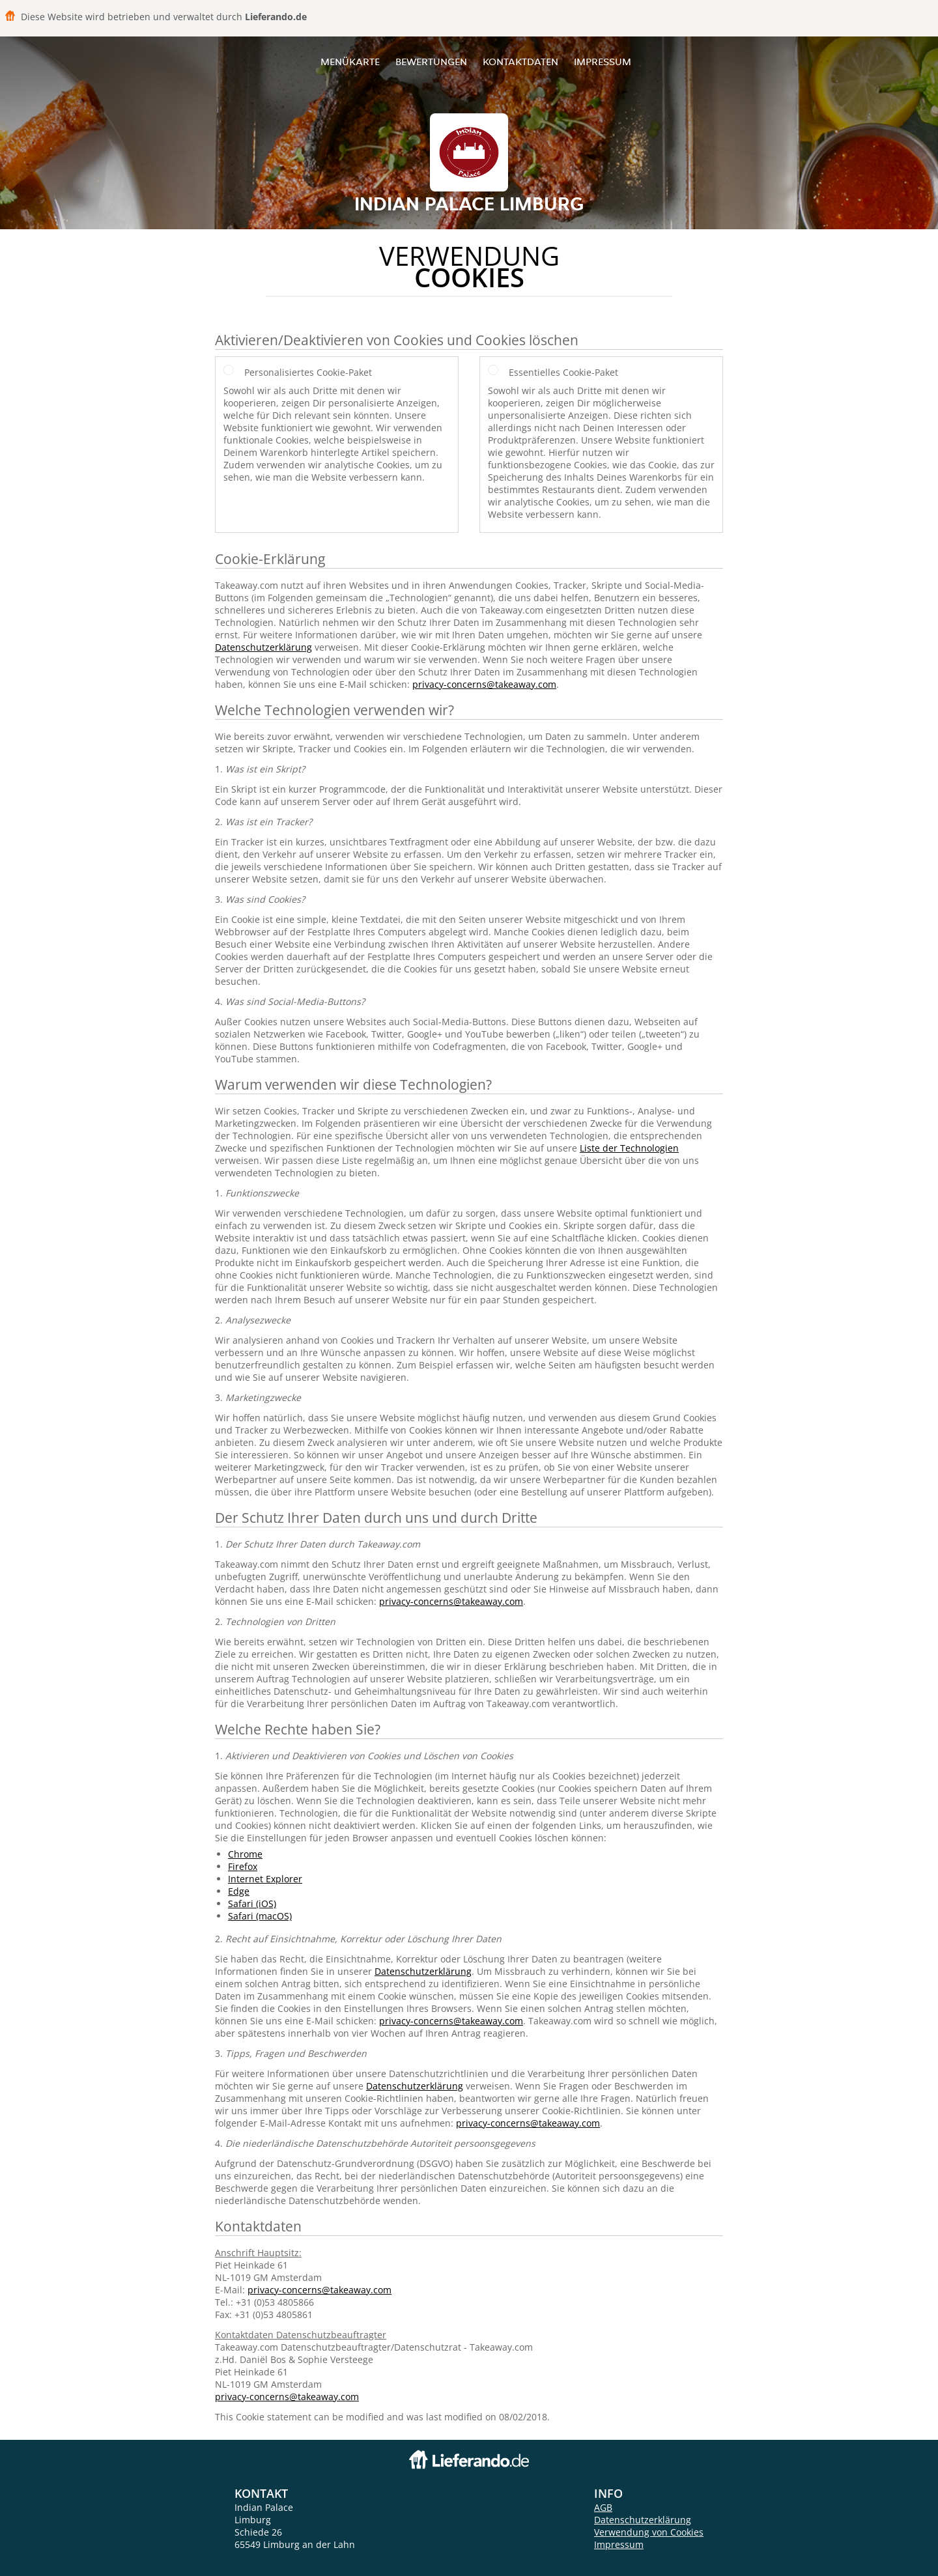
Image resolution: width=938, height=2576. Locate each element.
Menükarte (350, 61)
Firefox (242, 1866)
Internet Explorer (265, 1879)
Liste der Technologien (629, 1148)
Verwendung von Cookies (649, 2532)
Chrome (245, 1854)
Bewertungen (431, 61)
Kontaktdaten (520, 61)
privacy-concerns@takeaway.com (484, 684)
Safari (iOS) (252, 1903)
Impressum (602, 61)
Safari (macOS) (260, 1916)
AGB (603, 2507)
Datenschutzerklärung (263, 647)
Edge (238, 1891)
